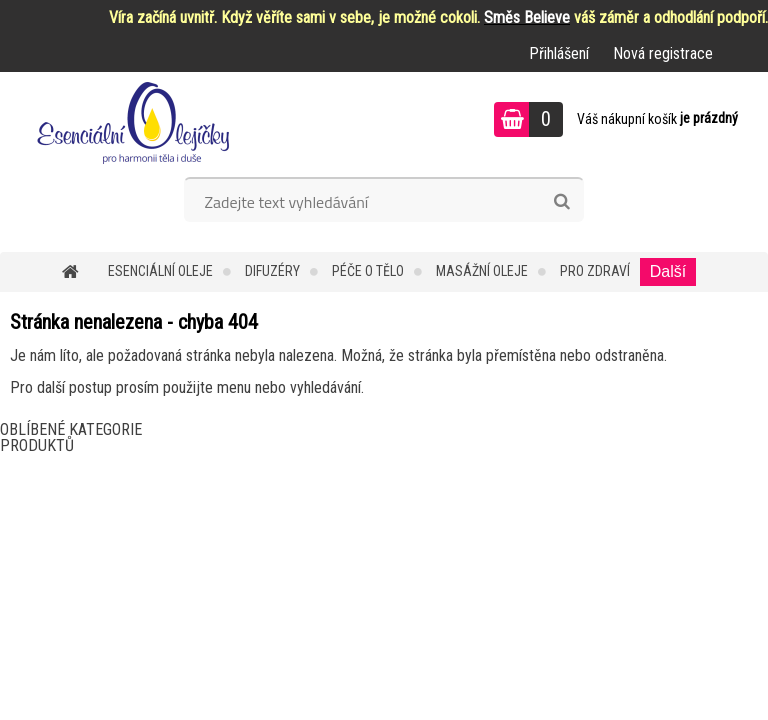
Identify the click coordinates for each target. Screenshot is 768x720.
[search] (561, 202)
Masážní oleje (482, 271)
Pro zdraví (595, 271)
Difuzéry (272, 271)
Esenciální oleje (160, 271)
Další (668, 271)
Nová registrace (663, 53)
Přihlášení (559, 53)
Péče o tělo (368, 271)
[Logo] (137, 122)
